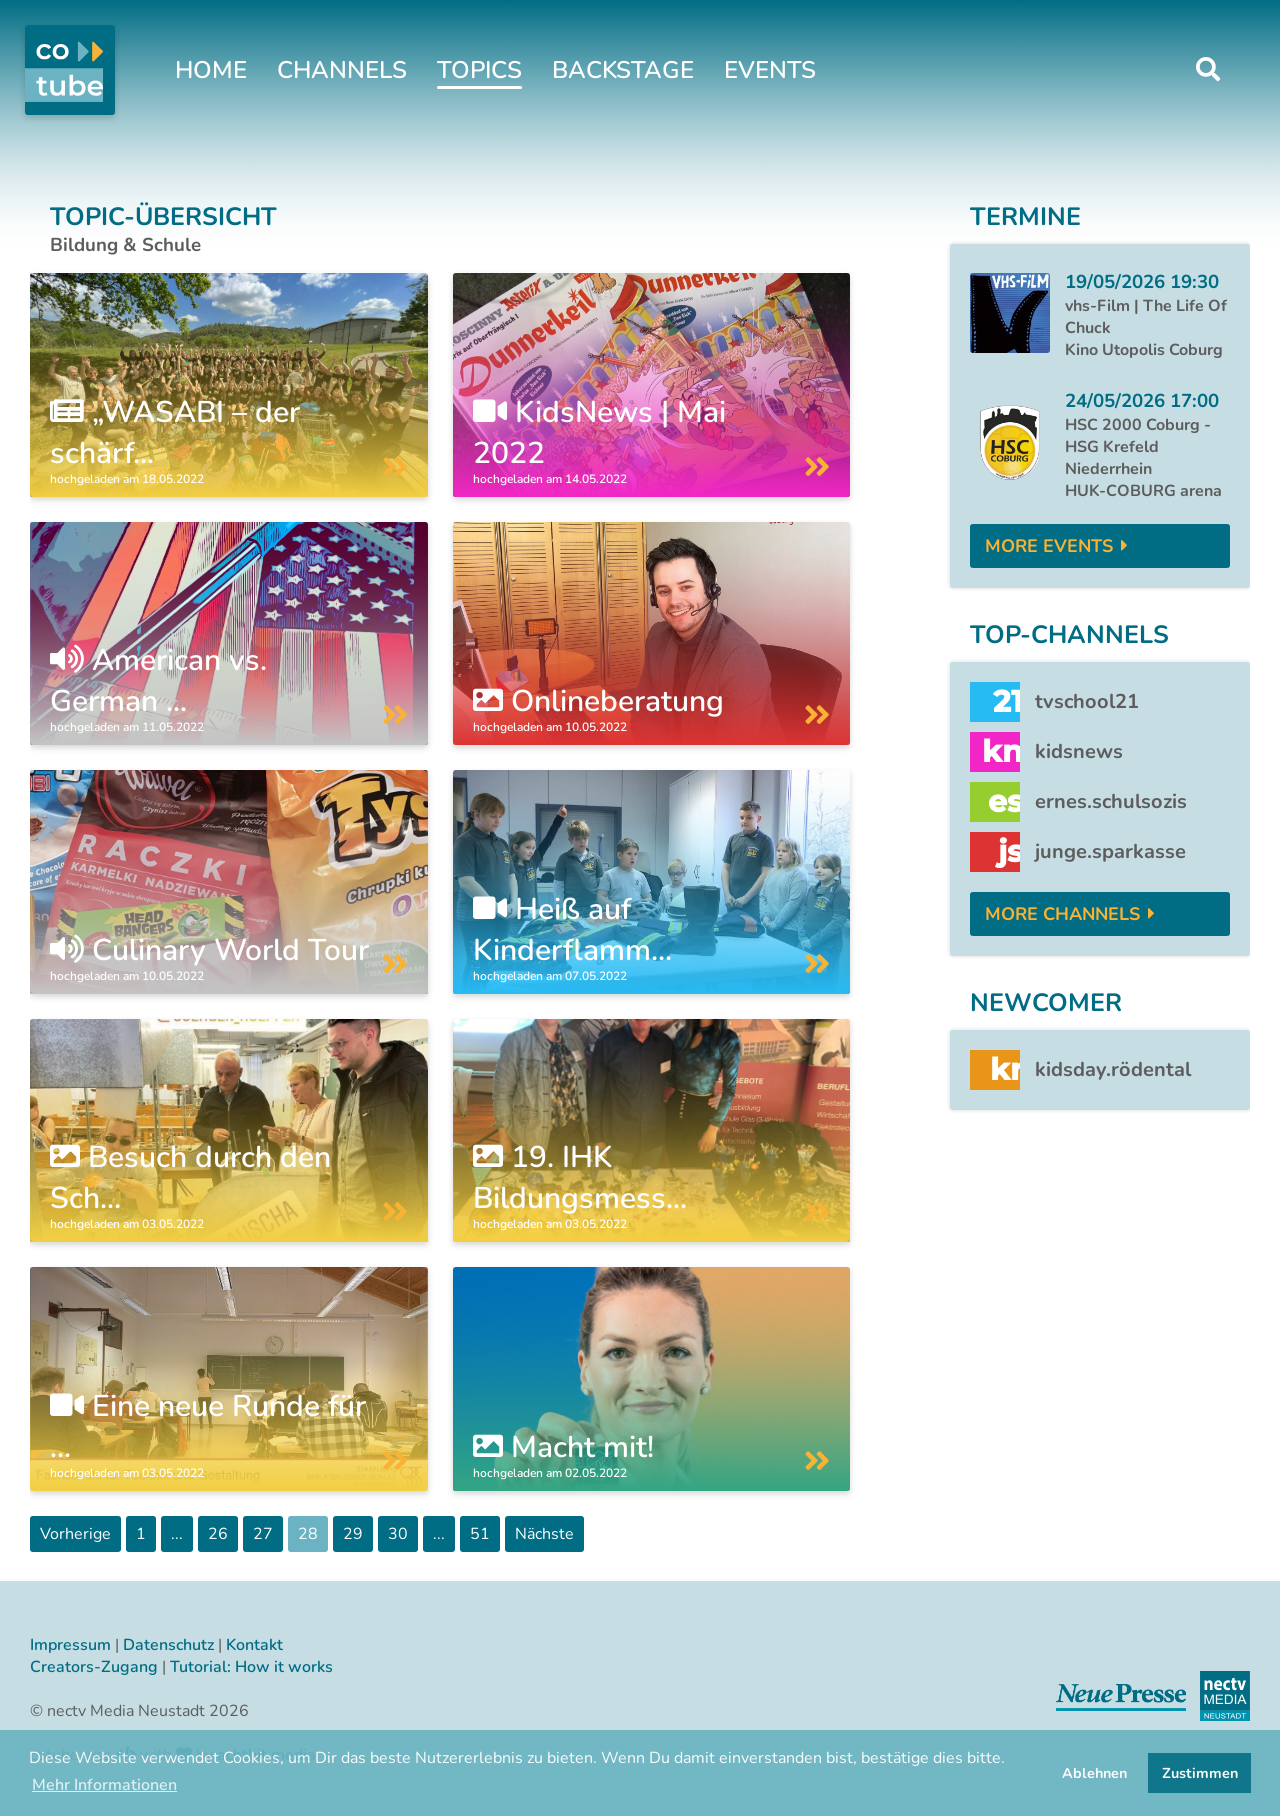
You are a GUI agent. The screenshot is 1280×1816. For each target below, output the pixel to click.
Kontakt (254, 1645)
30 (398, 1534)
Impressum (70, 1645)
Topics (479, 70)
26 (218, 1534)
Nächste (544, 1534)
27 (263, 1534)
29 (353, 1534)
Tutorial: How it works (251, 1667)
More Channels (1062, 914)
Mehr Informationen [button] (104, 1785)
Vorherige (75, 1534)
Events (770, 70)
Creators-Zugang (94, 1667)
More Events (1049, 546)
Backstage (623, 70)
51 (480, 1534)
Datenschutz (168, 1645)
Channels (342, 70)
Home (211, 70)
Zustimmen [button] (1200, 1773)
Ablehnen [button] (1094, 1773)
